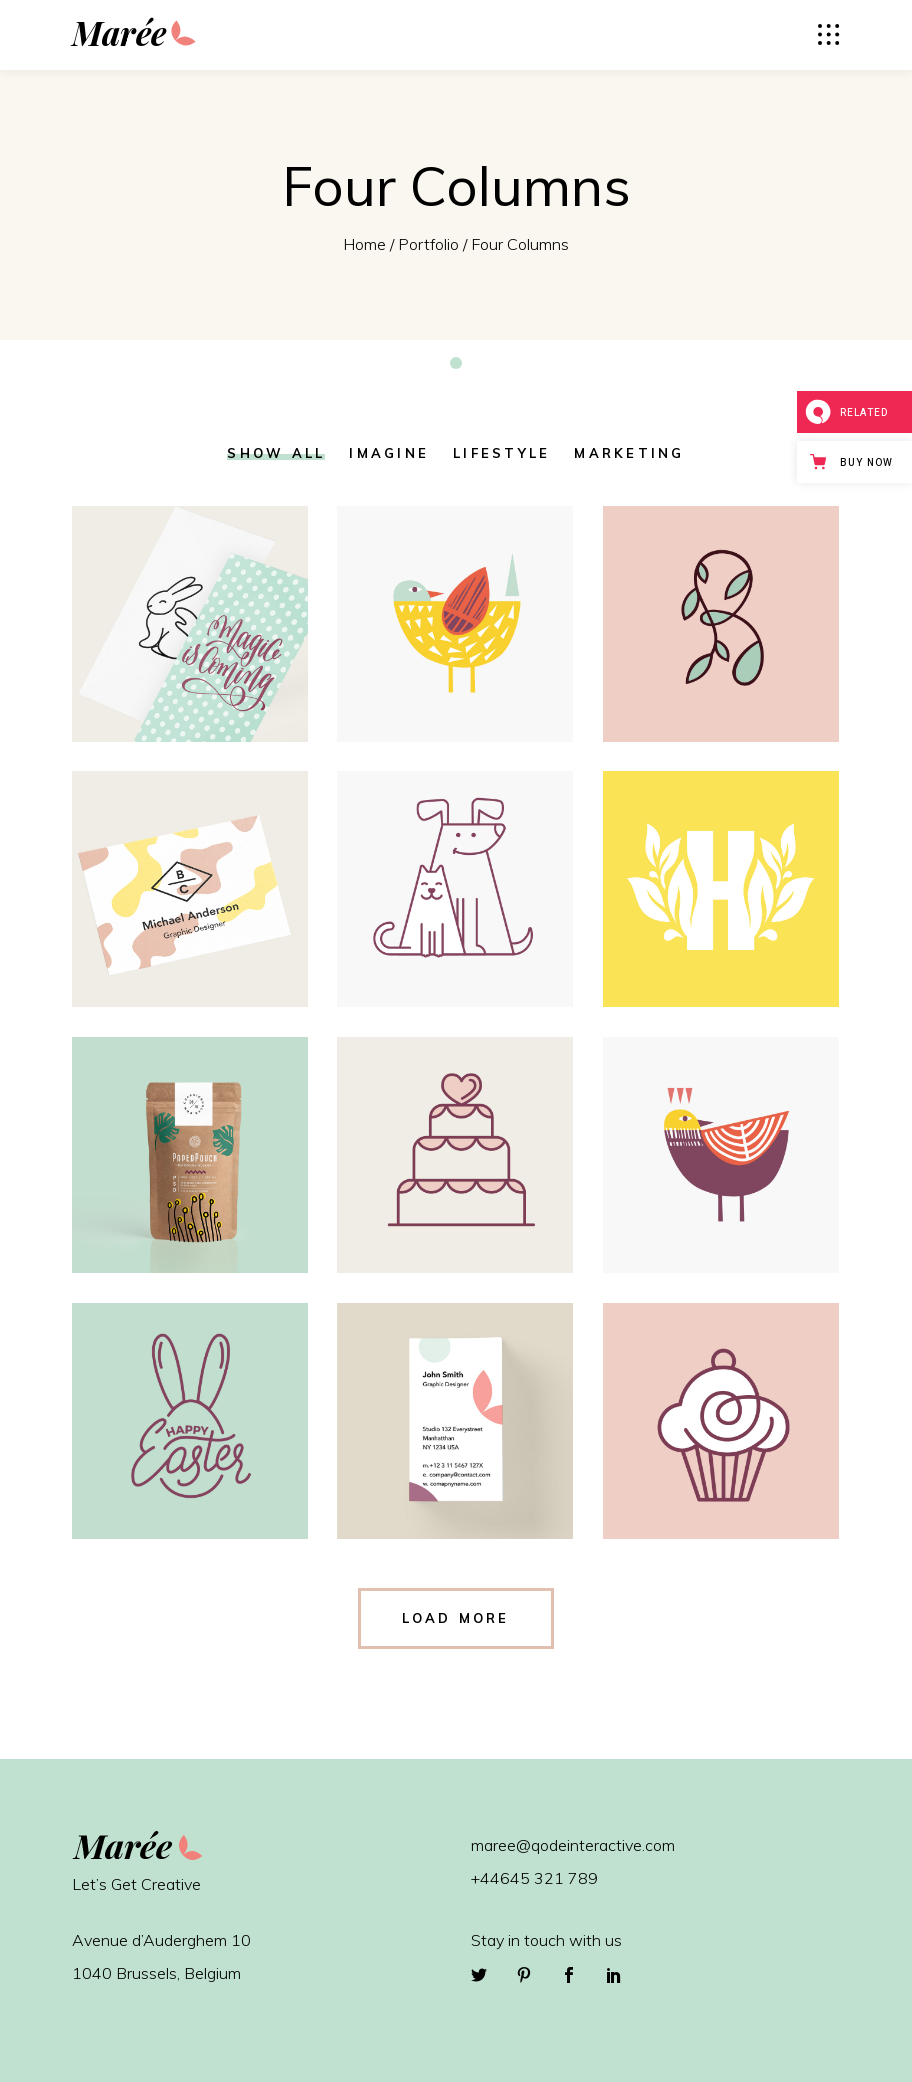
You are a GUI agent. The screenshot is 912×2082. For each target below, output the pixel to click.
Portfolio (428, 244)
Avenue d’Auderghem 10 (161, 1940)
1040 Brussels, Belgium (156, 1973)
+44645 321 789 (534, 1878)
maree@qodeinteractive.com (573, 1845)
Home (364, 244)
